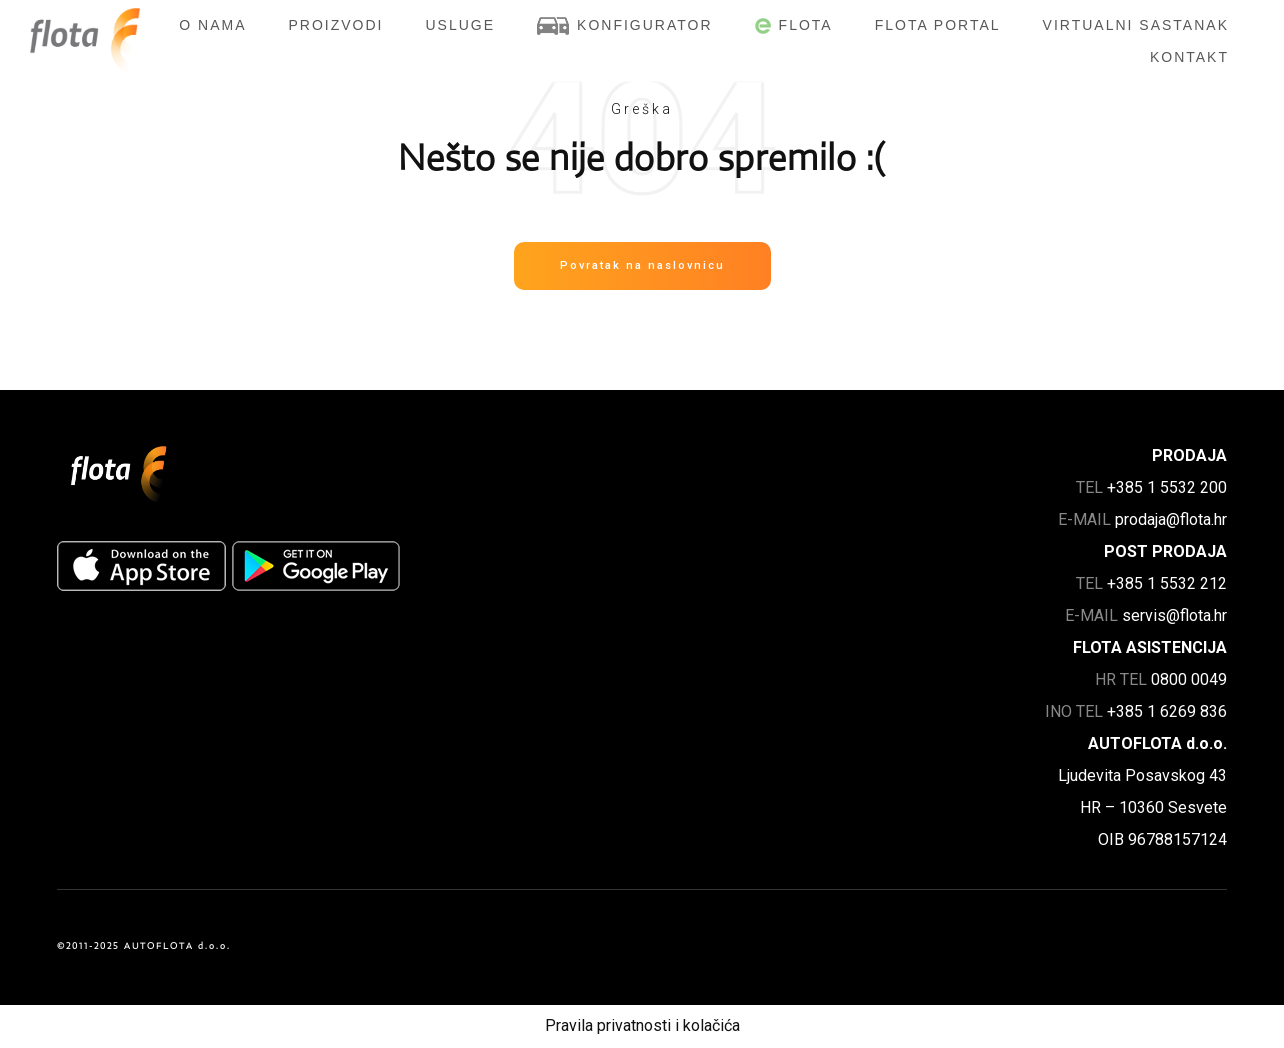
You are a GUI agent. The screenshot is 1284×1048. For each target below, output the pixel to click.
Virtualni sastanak (1136, 25)
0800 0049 (1189, 679)
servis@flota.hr (1174, 615)
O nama (212, 25)
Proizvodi (335, 25)
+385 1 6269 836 (1167, 711)
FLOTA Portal (938, 25)
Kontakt (1189, 57)
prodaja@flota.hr (1171, 519)
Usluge (461, 25)
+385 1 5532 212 (1167, 583)
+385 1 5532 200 (1167, 487)
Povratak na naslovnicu (642, 265)
